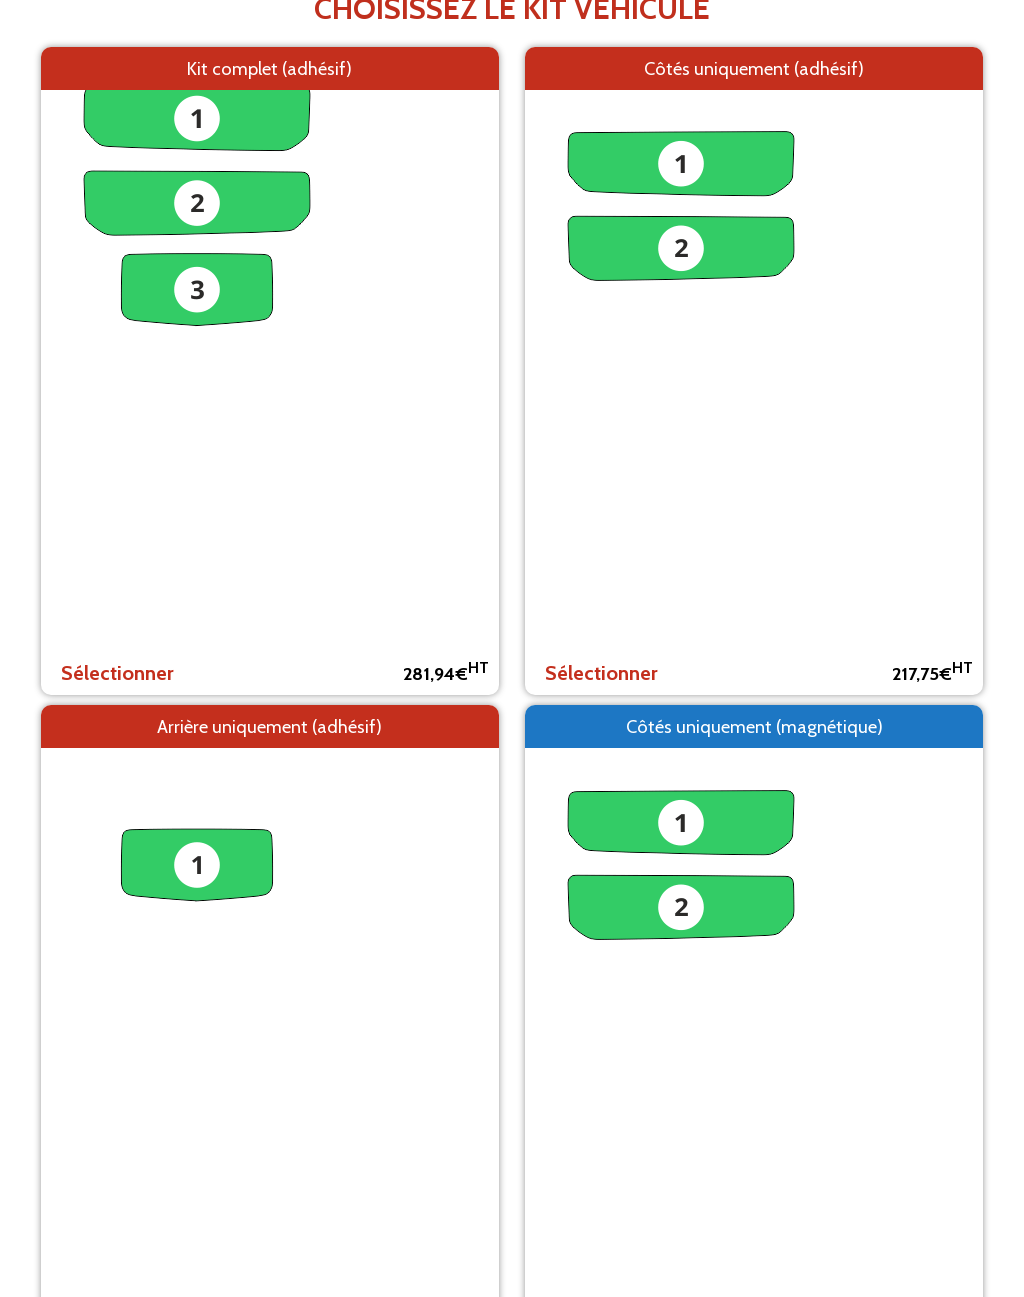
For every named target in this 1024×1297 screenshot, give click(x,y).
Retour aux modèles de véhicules (512, 283)
